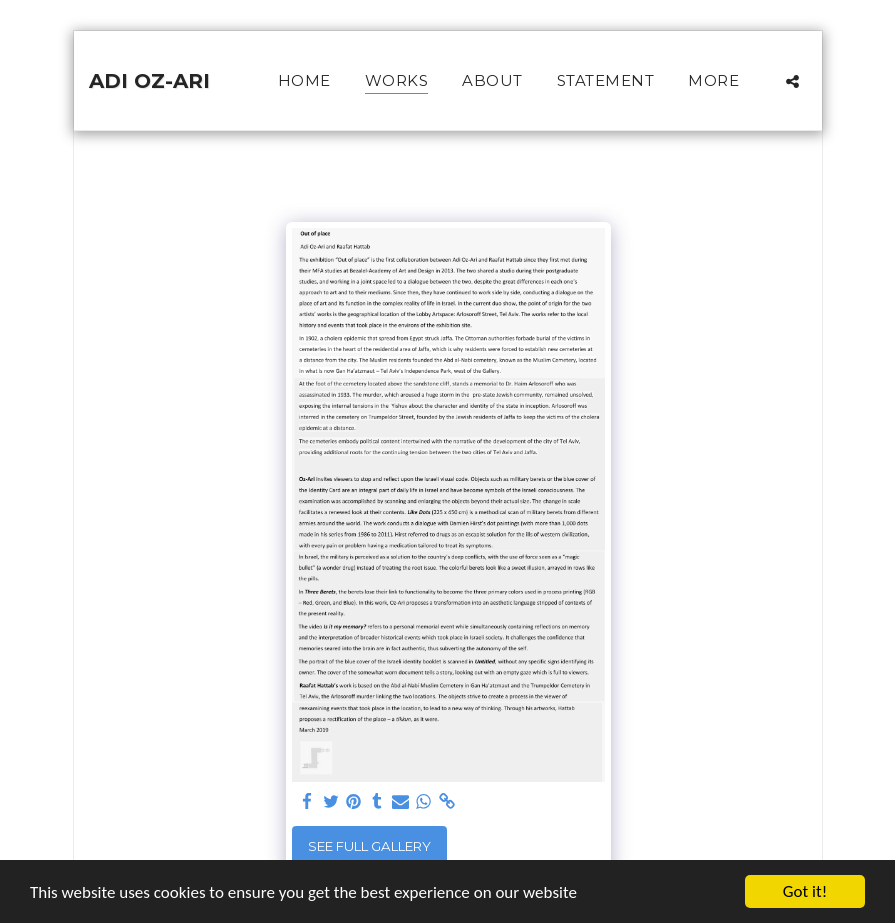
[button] (792, 81)
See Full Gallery (369, 846)
